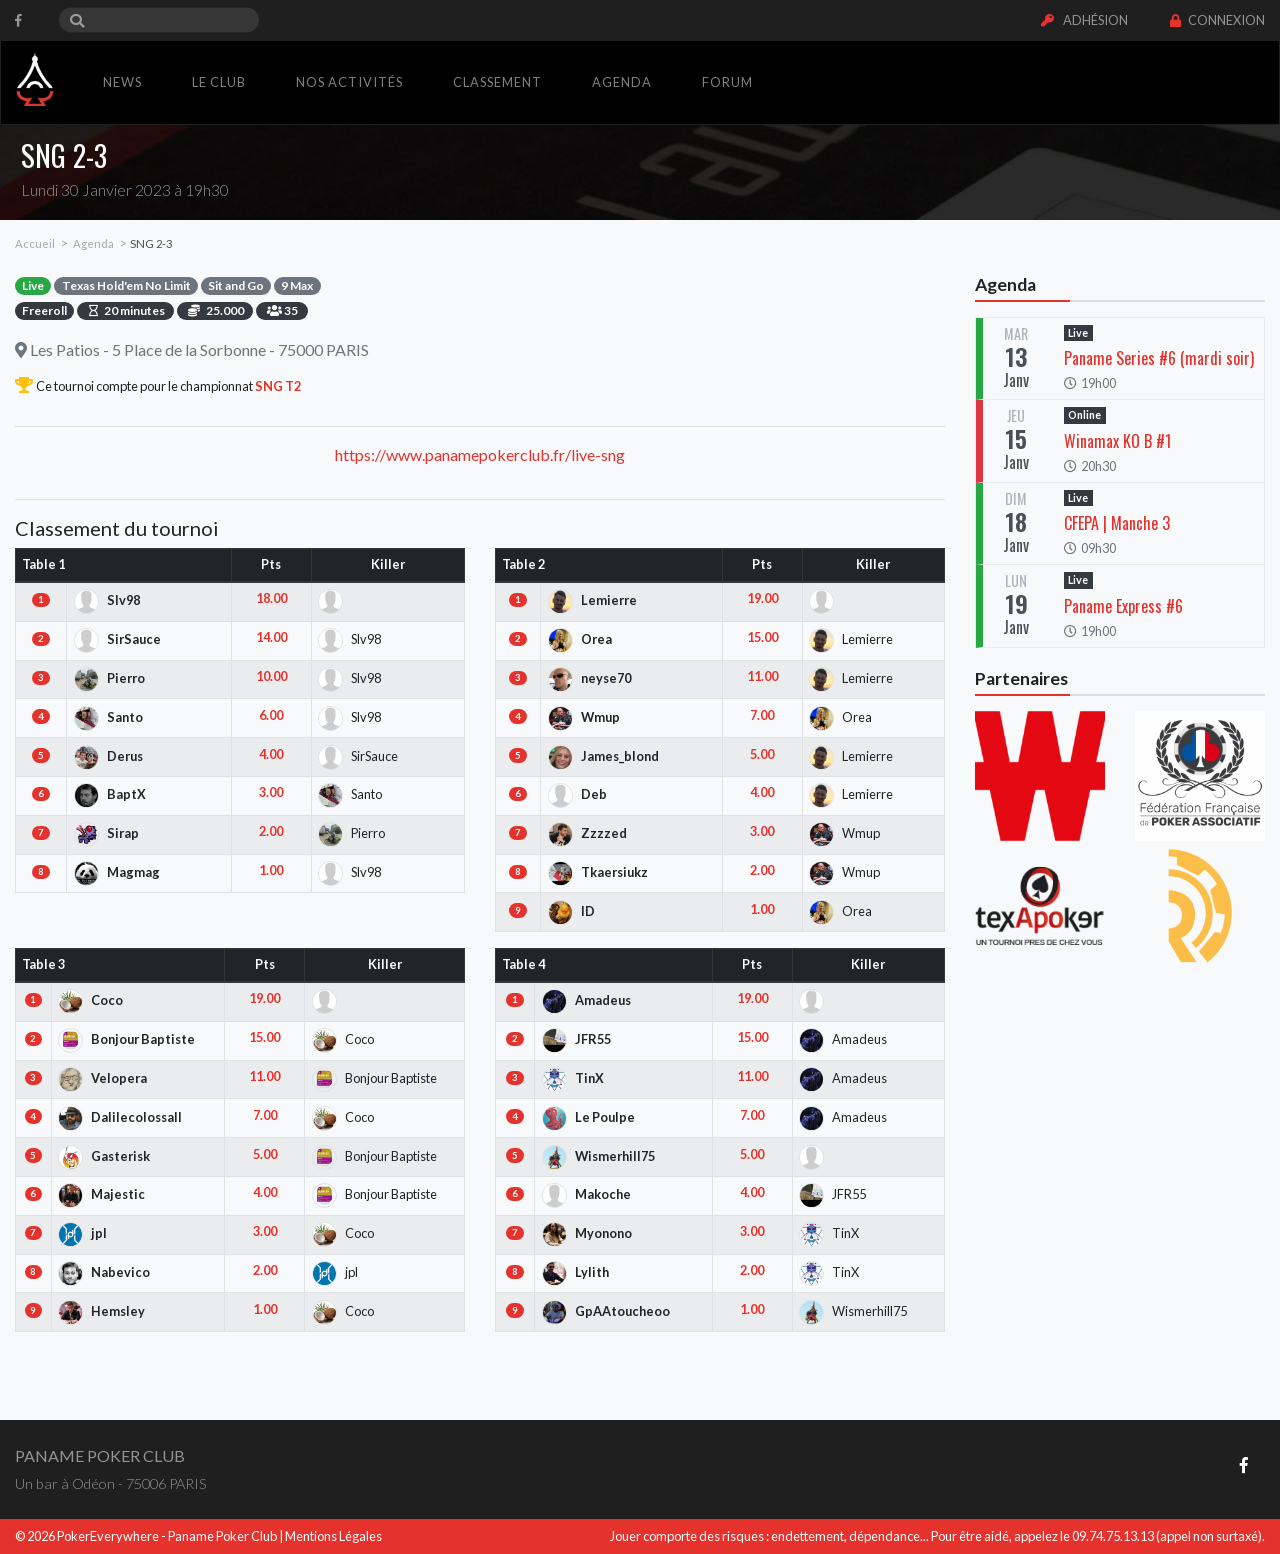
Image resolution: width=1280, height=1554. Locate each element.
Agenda (622, 82)
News (122, 82)
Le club (219, 82)
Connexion (1217, 20)
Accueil (35, 243)
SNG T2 (277, 386)
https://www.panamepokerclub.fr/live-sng (480, 454)
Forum (727, 82)
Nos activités (349, 82)
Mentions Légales (333, 1536)
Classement (497, 82)
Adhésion (1084, 20)
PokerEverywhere (108, 1536)
